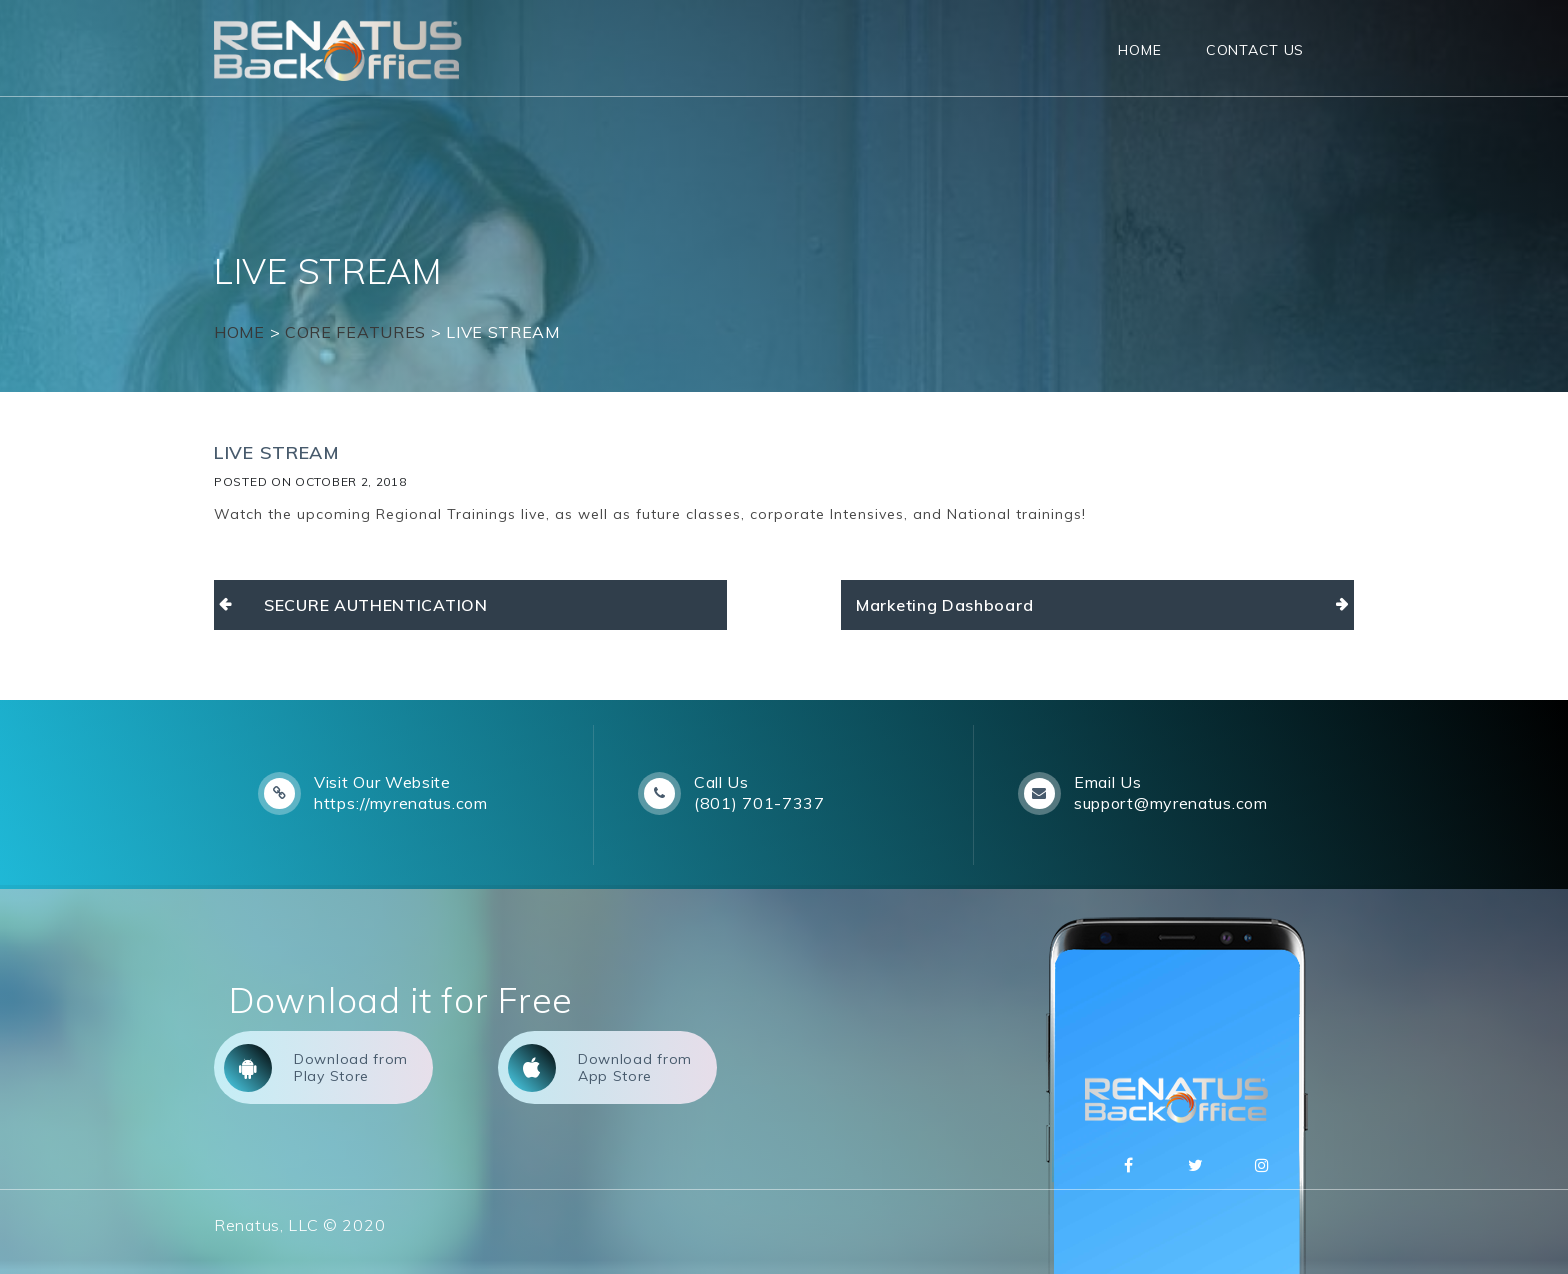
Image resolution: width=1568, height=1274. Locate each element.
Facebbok (1129, 1165)
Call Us (721, 782)
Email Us (1108, 782)
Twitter (1196, 1165)
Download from (316, 1068)
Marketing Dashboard (944, 605)
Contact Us (1255, 50)
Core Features (355, 332)
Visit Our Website (382, 782)
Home (1139, 50)
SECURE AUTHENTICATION (376, 605)
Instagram (1263, 1165)
